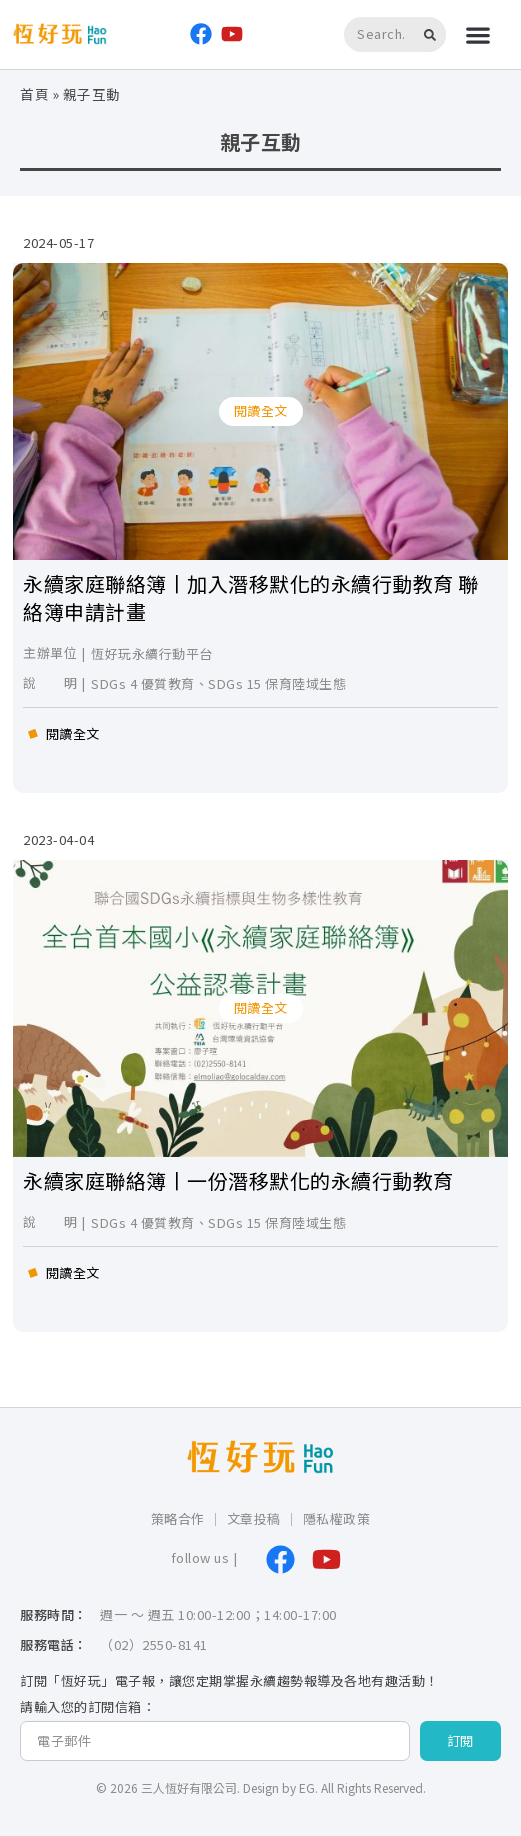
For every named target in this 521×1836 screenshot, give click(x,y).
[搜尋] (433, 34)
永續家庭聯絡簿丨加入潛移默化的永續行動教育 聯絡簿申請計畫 (251, 597)
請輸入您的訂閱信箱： (87, 1707)
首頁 (34, 94)
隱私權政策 (337, 1518)
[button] (478, 34)
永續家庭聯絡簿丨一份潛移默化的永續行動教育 (238, 1180)
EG (307, 1787)
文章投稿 (254, 1518)
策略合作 (178, 1518)
